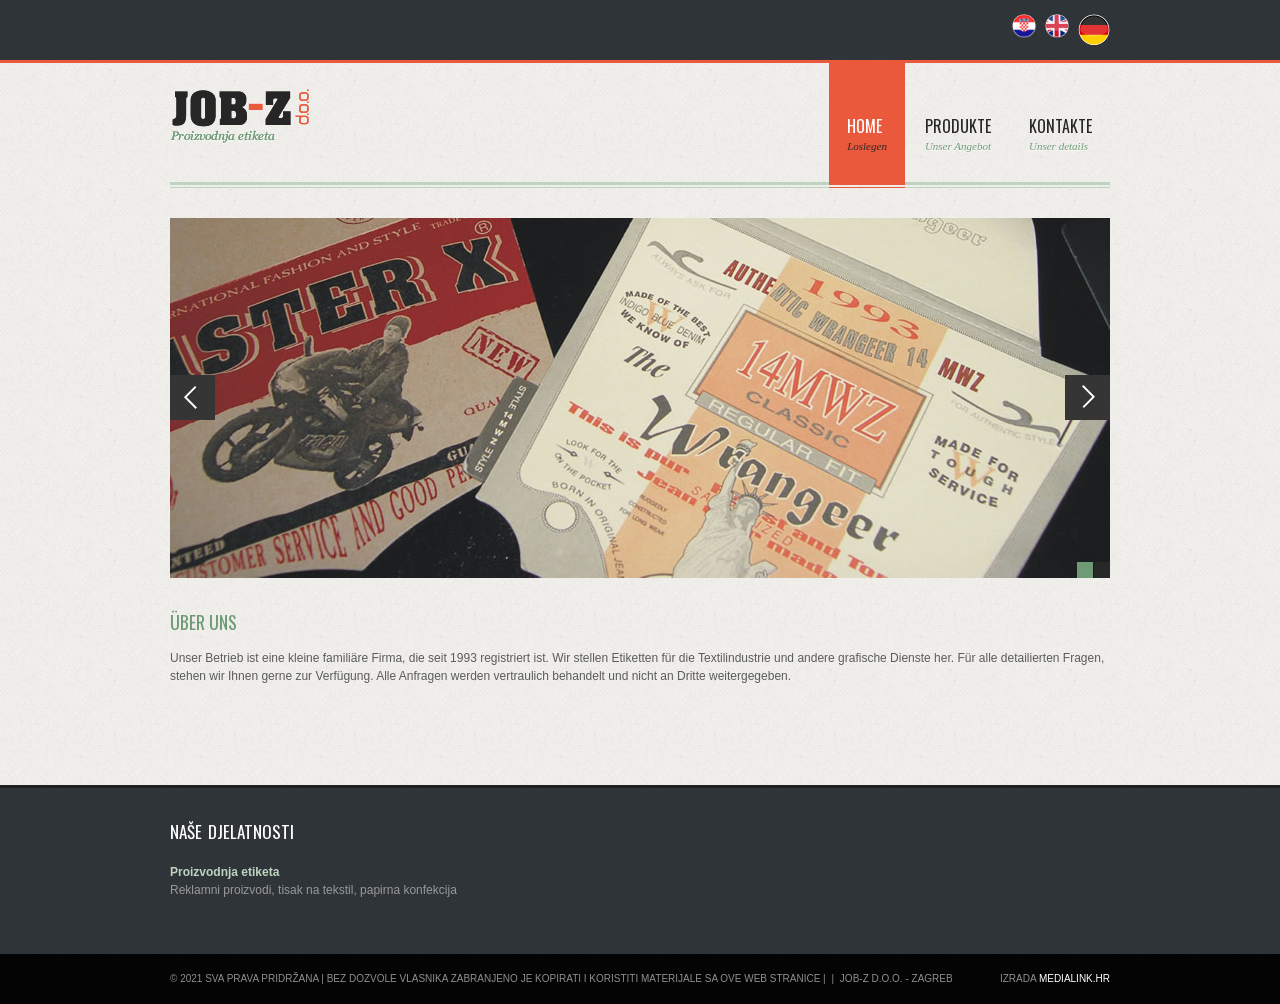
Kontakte (1060, 133)
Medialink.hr (1074, 978)
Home (867, 133)
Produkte (958, 133)
